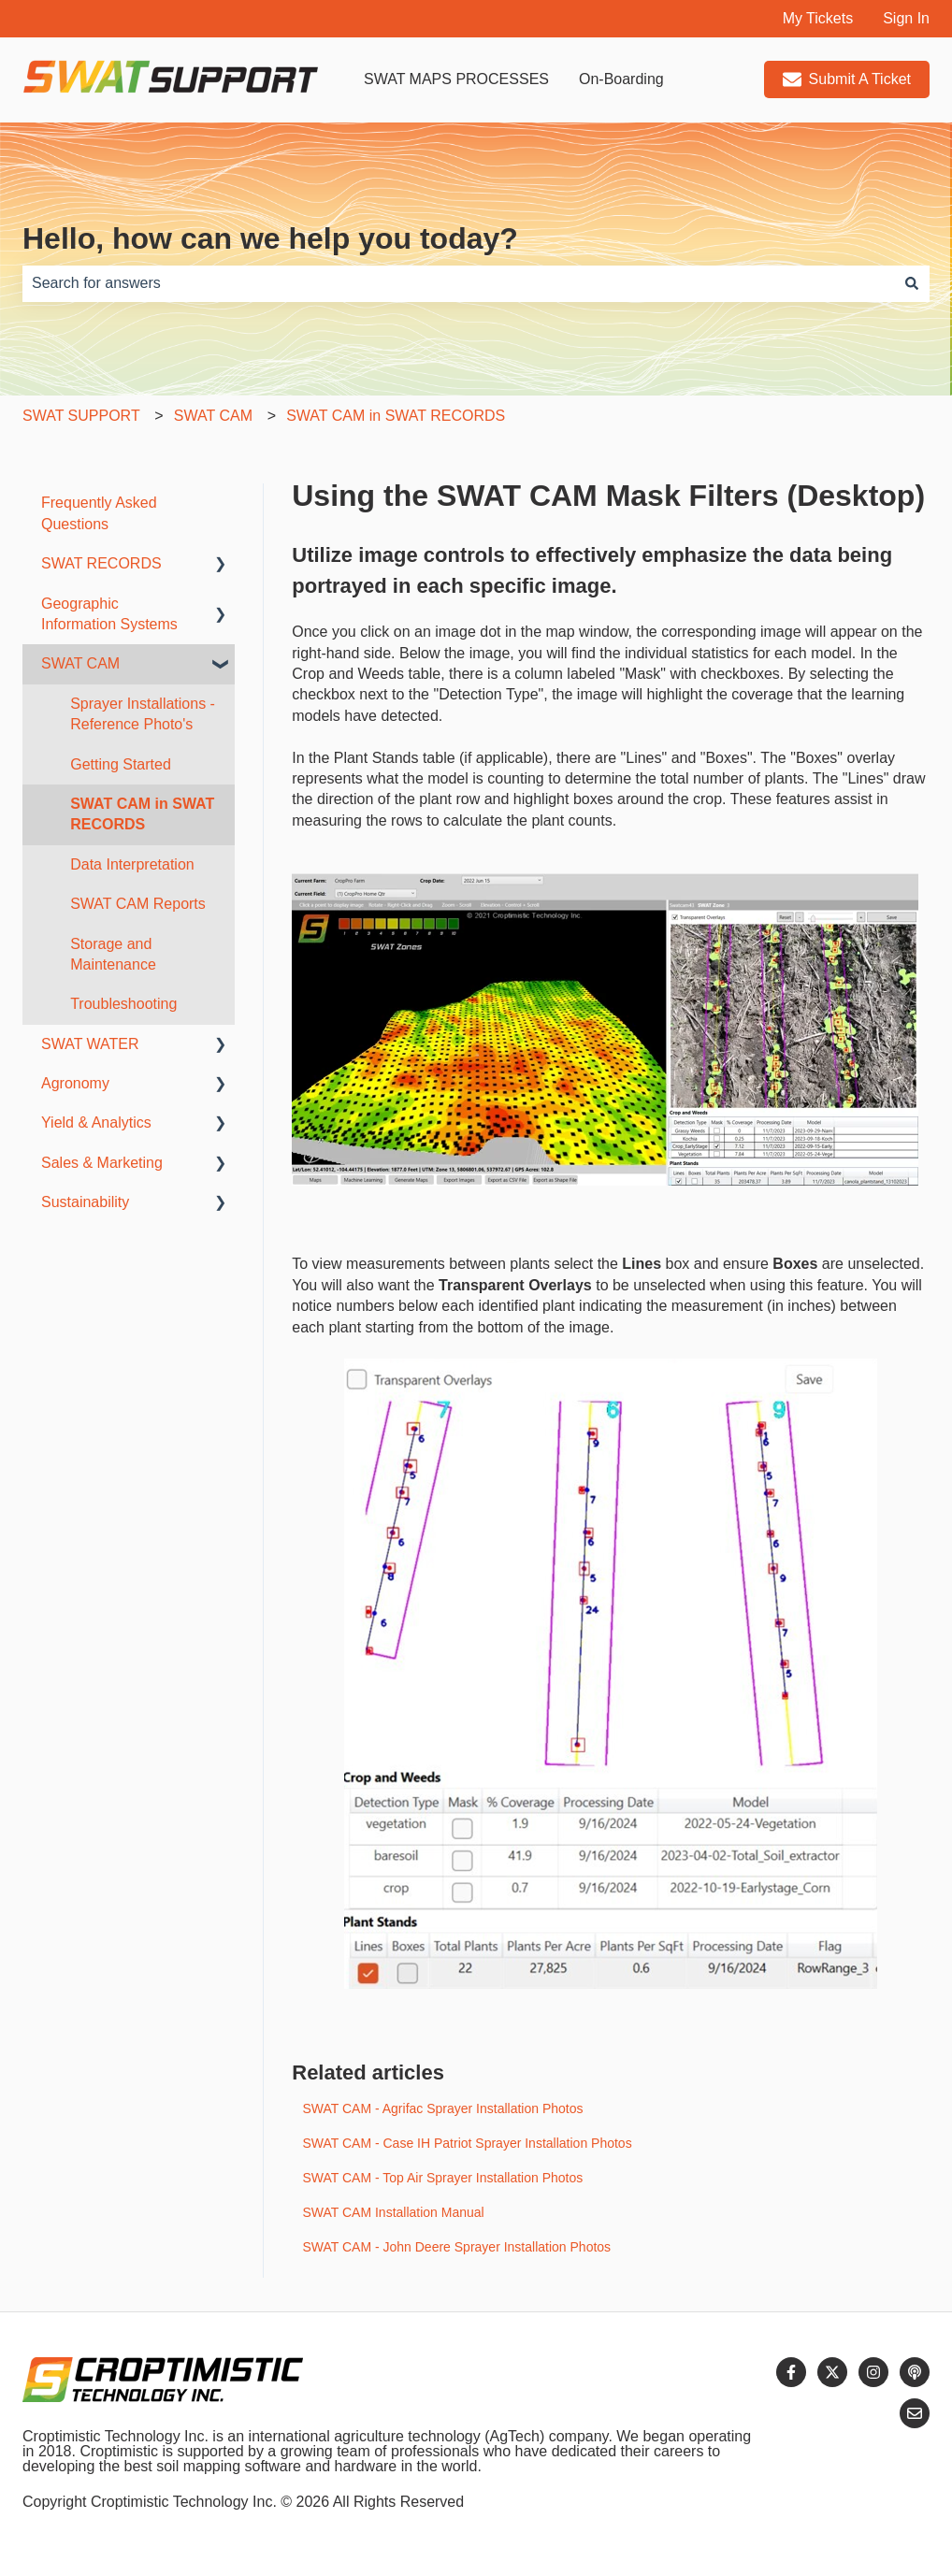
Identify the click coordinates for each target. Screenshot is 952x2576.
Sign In (906, 18)
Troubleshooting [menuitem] (123, 1004)
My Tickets (818, 18)
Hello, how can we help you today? (270, 238)
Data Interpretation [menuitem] (132, 864)
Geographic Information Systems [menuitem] (109, 614)
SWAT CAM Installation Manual (392, 2212)
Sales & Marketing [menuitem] (102, 1163)
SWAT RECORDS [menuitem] (101, 563)
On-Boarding (621, 79)
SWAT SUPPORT (81, 416)
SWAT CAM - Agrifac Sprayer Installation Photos (442, 2108)
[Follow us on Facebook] (791, 2372)
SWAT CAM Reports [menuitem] (138, 904)
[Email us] (915, 2413)
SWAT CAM (213, 416)
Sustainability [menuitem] (85, 1202)
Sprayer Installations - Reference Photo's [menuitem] (142, 714)
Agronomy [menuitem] (75, 1083)
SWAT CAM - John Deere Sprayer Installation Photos (456, 2246)
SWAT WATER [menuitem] (90, 1044)
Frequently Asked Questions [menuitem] (99, 513)
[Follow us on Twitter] (832, 2372)
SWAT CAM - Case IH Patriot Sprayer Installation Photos (466, 2143)
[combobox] (458, 283)
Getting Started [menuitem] (120, 764)
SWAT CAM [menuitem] (80, 663)
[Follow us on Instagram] (873, 2372)
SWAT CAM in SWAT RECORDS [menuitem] (142, 814)
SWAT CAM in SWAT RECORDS (395, 416)
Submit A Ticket (847, 79)
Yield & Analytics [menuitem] (96, 1122)
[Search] (912, 283)
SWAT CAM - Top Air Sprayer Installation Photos (442, 2177)
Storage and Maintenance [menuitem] (113, 954)
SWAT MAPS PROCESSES (456, 79)
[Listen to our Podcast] (915, 2372)
